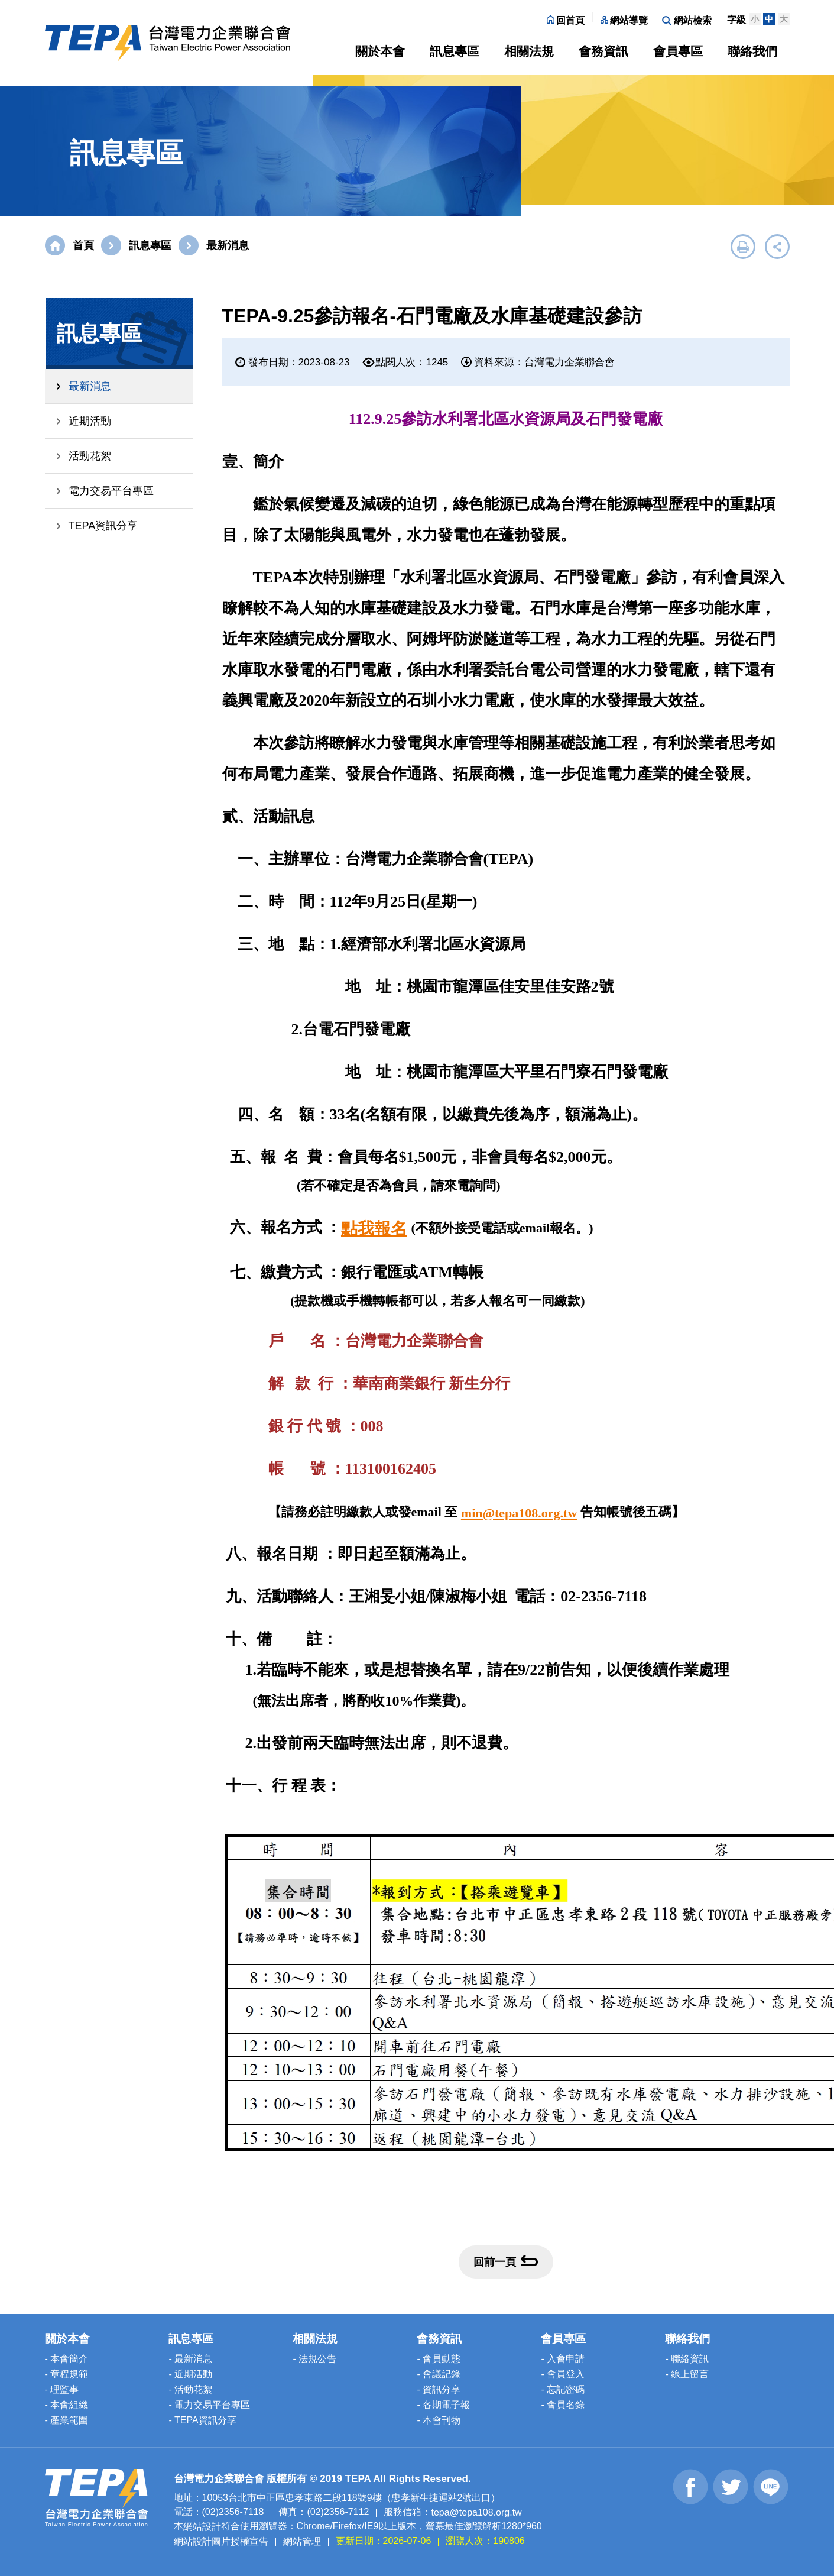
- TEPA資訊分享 (202, 2420)
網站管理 (302, 2541)
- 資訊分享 (438, 2389)
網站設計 (202, 2527)
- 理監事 (62, 2389)
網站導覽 (624, 20)
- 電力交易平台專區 (209, 2405)
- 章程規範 (67, 2374)
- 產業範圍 (67, 2420)
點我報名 (374, 1228)
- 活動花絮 (190, 2389)
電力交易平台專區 (111, 491)
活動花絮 (90, 456)
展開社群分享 (777, 246)
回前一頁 (505, 2261)
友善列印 (743, 246)
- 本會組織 (67, 2405)
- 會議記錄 (438, 2374)
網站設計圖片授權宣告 (221, 2541)
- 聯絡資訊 (687, 2359)
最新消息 (90, 386)
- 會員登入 (563, 2374)
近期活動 (90, 421)
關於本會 (380, 51)
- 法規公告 (314, 2359)
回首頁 (566, 20)
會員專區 (678, 51)
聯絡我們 (752, 51)
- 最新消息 (190, 2359)
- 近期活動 (190, 2374)
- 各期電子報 (443, 2405)
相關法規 (529, 51)
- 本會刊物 (438, 2420)
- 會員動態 (438, 2359)
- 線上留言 (687, 2374)
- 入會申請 (563, 2359)
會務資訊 (603, 51)
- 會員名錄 (563, 2405)
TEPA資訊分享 (103, 526)
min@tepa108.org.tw (519, 1513)
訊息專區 (454, 51)
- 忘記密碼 (563, 2389)
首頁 (83, 245)
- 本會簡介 (67, 2359)
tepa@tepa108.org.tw (476, 2512)
